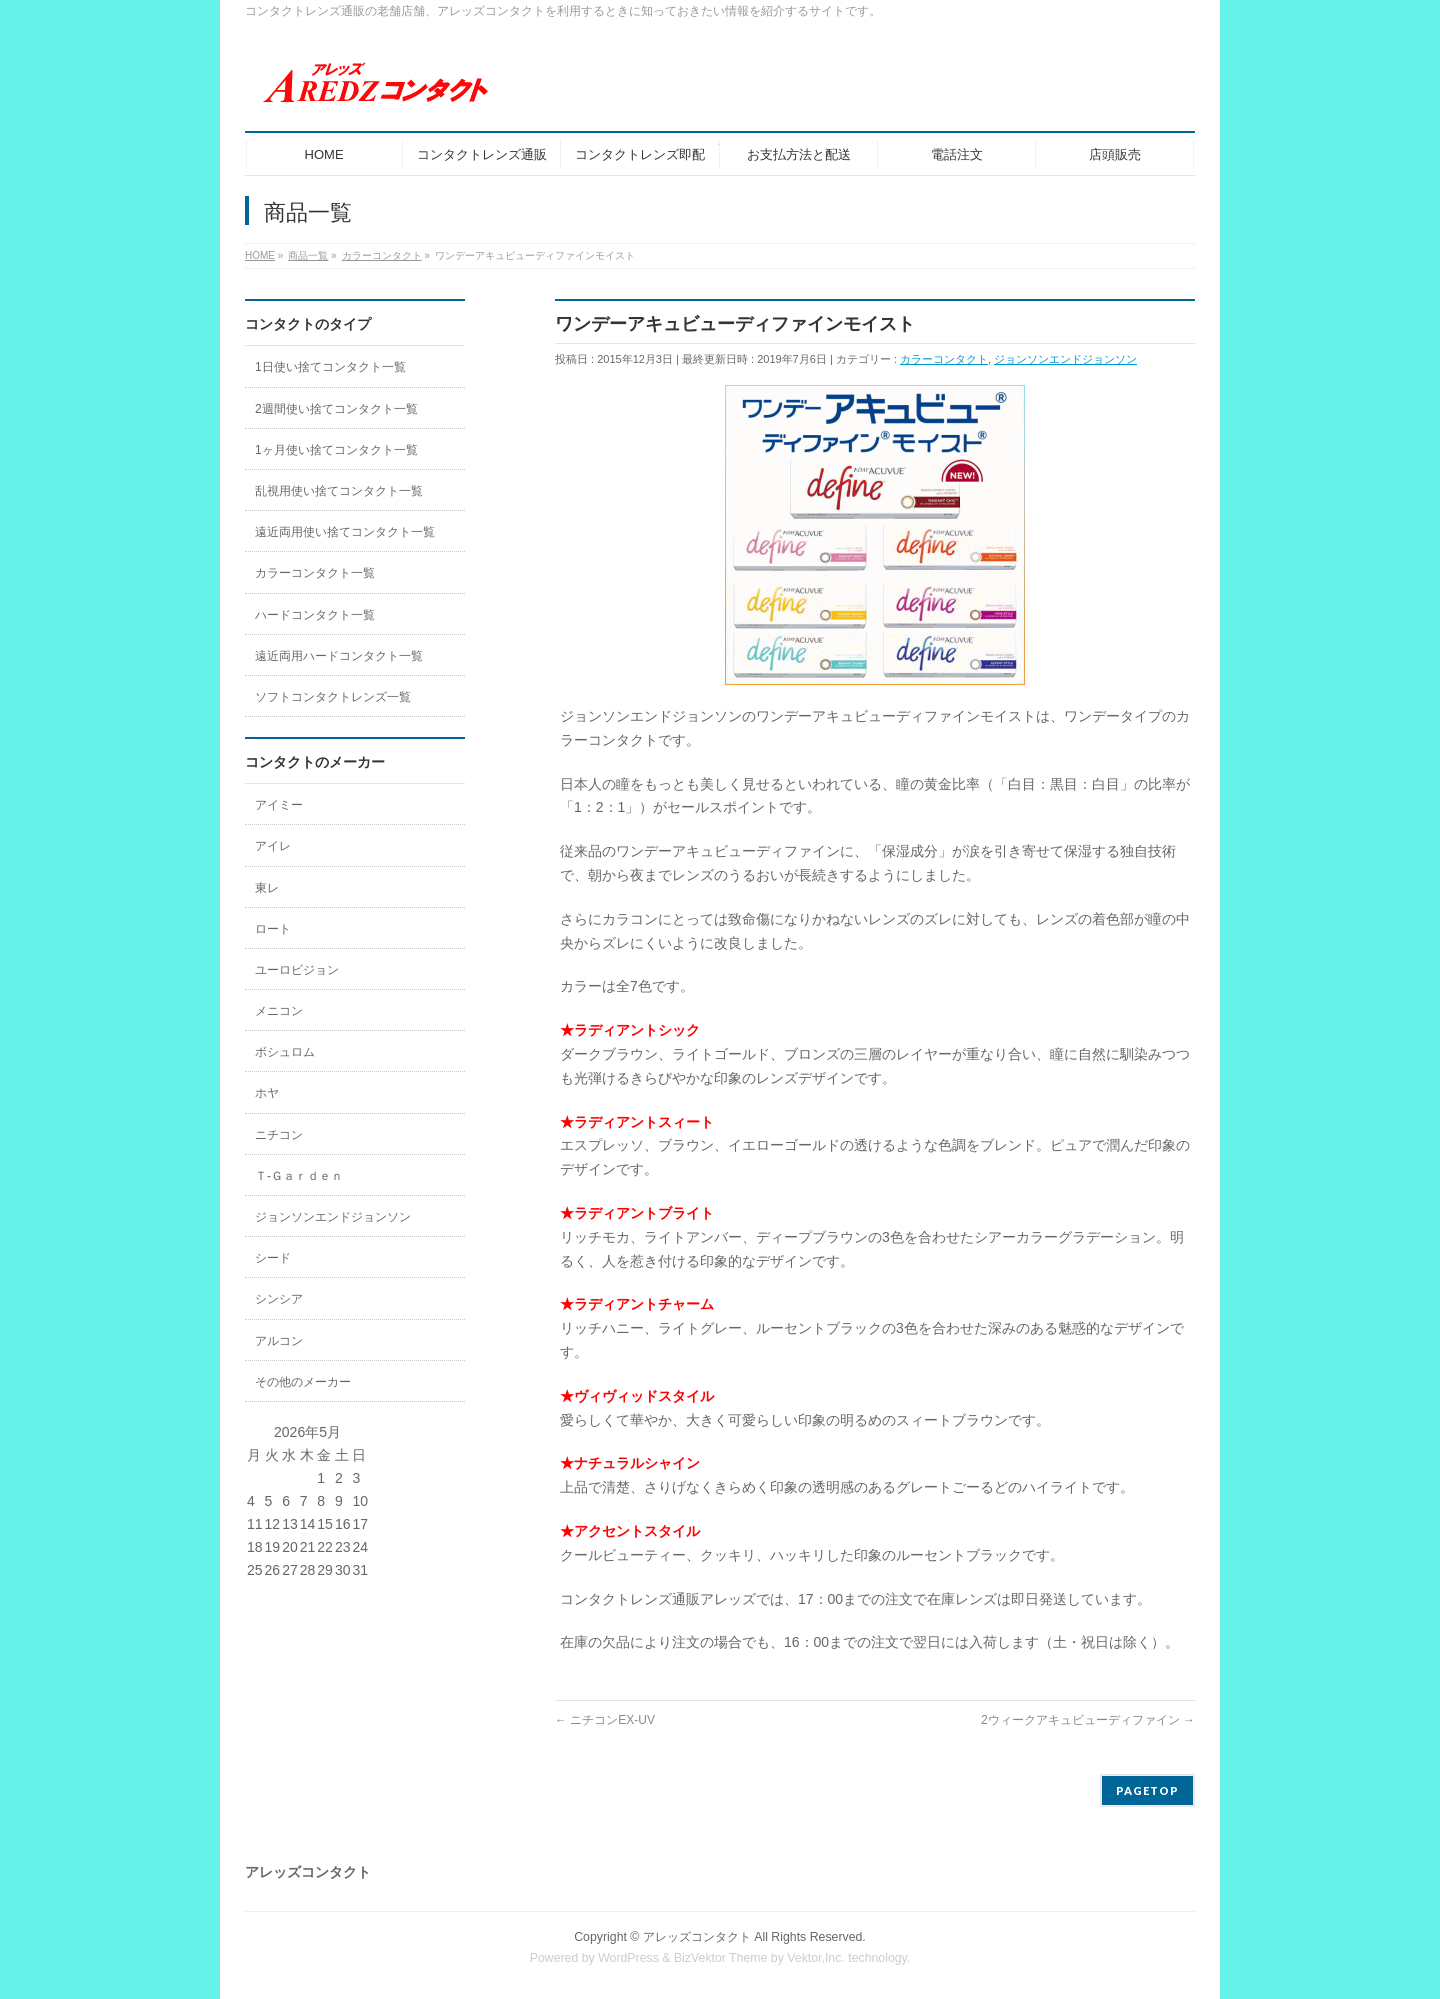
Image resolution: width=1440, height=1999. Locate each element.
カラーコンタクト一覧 (315, 573)
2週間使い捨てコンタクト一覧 (336, 409)
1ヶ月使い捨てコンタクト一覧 (336, 450)
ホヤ (267, 1093)
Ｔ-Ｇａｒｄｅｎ (299, 1176)
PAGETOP (1147, 1790)
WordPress (628, 1958)
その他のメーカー (303, 1382)
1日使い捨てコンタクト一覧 (330, 367)
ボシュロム (285, 1052)
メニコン (279, 1011)
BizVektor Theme (721, 1958)
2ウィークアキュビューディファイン (1088, 1720)
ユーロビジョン (297, 970)
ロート (273, 929)
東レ (267, 888)
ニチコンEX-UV (605, 1720)
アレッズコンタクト (697, 1937)
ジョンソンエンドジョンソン (1065, 359)
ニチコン (279, 1135)
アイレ (273, 846)
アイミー (279, 805)
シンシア (279, 1299)
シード (273, 1258)
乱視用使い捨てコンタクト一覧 (339, 491)
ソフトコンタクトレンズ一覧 (333, 697)
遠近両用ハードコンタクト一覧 (339, 656)
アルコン (279, 1341)
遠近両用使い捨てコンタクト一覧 (345, 532)
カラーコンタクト (944, 359)
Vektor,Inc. (816, 1958)
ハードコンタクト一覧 (315, 615)
